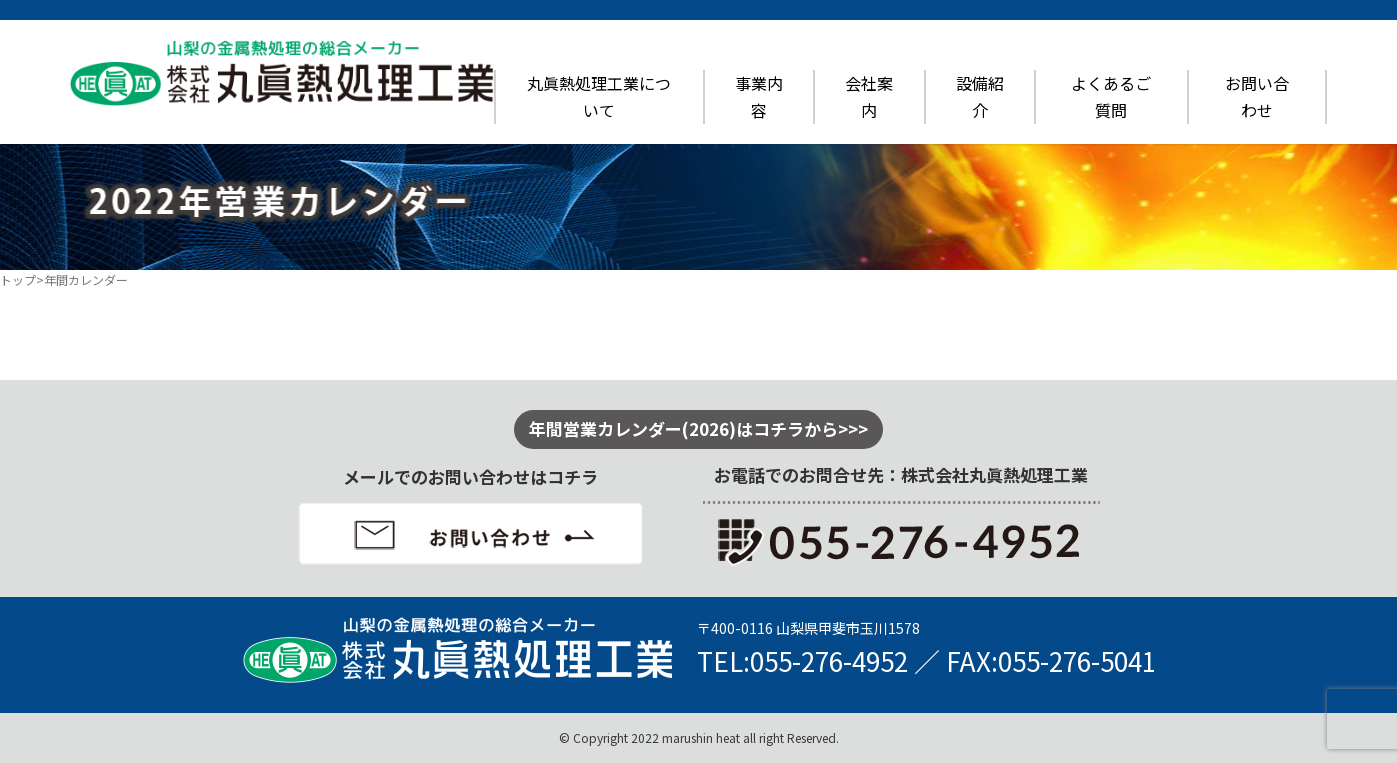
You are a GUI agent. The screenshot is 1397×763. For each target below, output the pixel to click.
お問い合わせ (1257, 96)
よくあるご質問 (1111, 96)
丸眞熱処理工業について (599, 96)
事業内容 (759, 96)
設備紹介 (980, 96)
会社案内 (869, 96)
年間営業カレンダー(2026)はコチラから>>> (698, 428)
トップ (18, 279)
